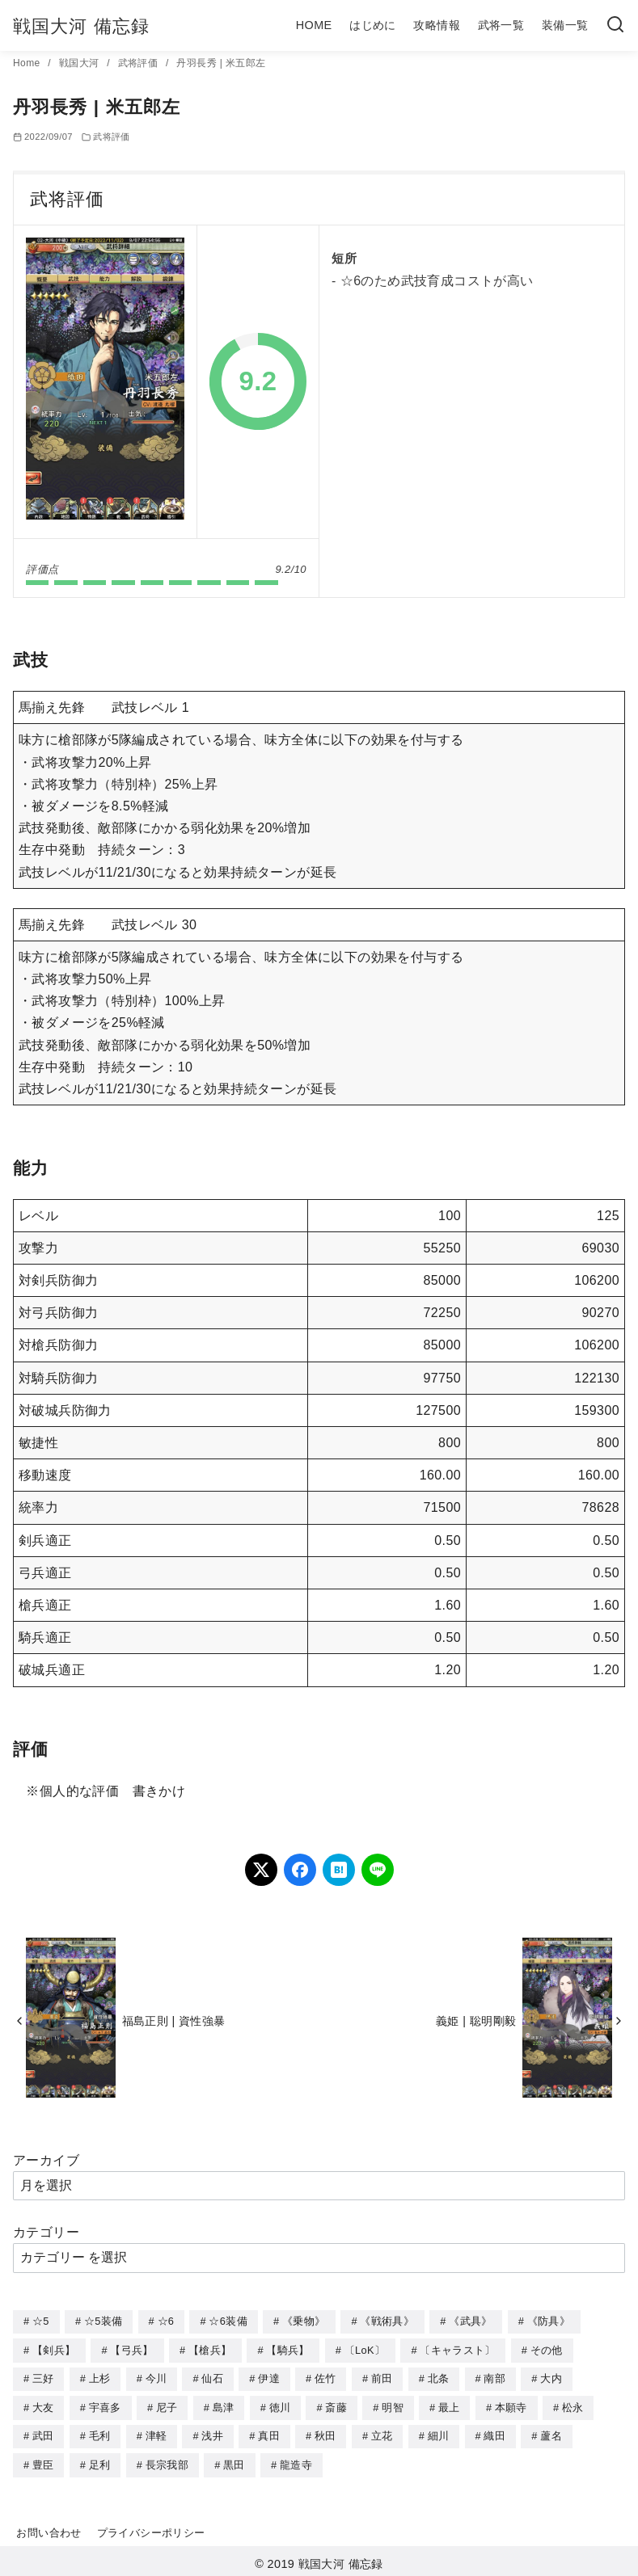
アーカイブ (46, 2160)
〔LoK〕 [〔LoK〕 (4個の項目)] (364, 2349)
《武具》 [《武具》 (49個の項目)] (470, 2321)
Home (28, 63)
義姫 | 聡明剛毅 (476, 2020)
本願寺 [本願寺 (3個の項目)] (511, 2405)
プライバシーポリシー (151, 2528)
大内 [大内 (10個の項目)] (551, 2377)
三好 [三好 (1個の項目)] (43, 2377)
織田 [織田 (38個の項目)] (494, 2433)
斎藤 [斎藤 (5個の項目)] (336, 2405)
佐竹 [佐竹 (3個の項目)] (325, 2377)
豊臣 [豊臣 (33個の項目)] (43, 2461)
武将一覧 (501, 25)
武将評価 (139, 63)
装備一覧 (565, 25)
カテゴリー (46, 2232)
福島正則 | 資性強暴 (174, 2020)
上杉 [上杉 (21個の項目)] (100, 2377)
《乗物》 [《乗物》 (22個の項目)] (303, 2321)
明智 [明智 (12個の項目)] (393, 2405)
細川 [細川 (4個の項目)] (439, 2433)
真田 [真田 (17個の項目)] (269, 2433)
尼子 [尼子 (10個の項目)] (167, 2405)
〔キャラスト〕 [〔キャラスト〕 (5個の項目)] (457, 2349)
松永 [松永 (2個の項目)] (573, 2405)
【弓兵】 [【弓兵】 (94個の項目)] (131, 2349)
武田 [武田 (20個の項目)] (43, 2433)
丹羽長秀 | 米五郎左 (220, 63)
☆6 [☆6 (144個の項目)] (166, 2321)
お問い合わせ (48, 2528)
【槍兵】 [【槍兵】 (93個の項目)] (209, 2349)
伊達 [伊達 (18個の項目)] (269, 2377)
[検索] (615, 25)
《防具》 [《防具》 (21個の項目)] (548, 2321)
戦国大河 (80, 63)
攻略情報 (436, 25)
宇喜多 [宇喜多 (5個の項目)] (105, 2405)
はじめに (372, 25)
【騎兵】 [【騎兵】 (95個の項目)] (287, 2349)
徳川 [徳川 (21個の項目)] (280, 2405)
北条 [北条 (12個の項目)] (439, 2377)
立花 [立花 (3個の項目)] (382, 2433)
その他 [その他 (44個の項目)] (546, 2349)
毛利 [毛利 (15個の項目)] (100, 2433)
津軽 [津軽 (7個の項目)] (156, 2433)
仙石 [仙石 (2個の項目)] (212, 2377)
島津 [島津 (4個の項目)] (223, 2405)
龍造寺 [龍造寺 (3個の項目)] (296, 2461)
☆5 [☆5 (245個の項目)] (40, 2321)
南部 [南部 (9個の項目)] (494, 2377)
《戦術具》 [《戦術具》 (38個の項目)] (387, 2321)
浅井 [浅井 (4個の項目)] (212, 2433)
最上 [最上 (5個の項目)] (449, 2405)
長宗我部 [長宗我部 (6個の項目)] (167, 2461)
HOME (314, 25)
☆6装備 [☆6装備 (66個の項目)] (228, 2321)
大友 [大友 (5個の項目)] (43, 2405)
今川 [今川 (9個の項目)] (156, 2377)
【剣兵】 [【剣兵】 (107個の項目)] (53, 2349)
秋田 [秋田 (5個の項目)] (325, 2433)
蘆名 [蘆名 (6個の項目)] (551, 2433)
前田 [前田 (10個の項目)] (382, 2377)
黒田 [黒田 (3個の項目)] (234, 2461)
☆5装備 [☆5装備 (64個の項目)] (103, 2321)
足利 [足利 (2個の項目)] (100, 2461)
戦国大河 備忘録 (81, 26)
